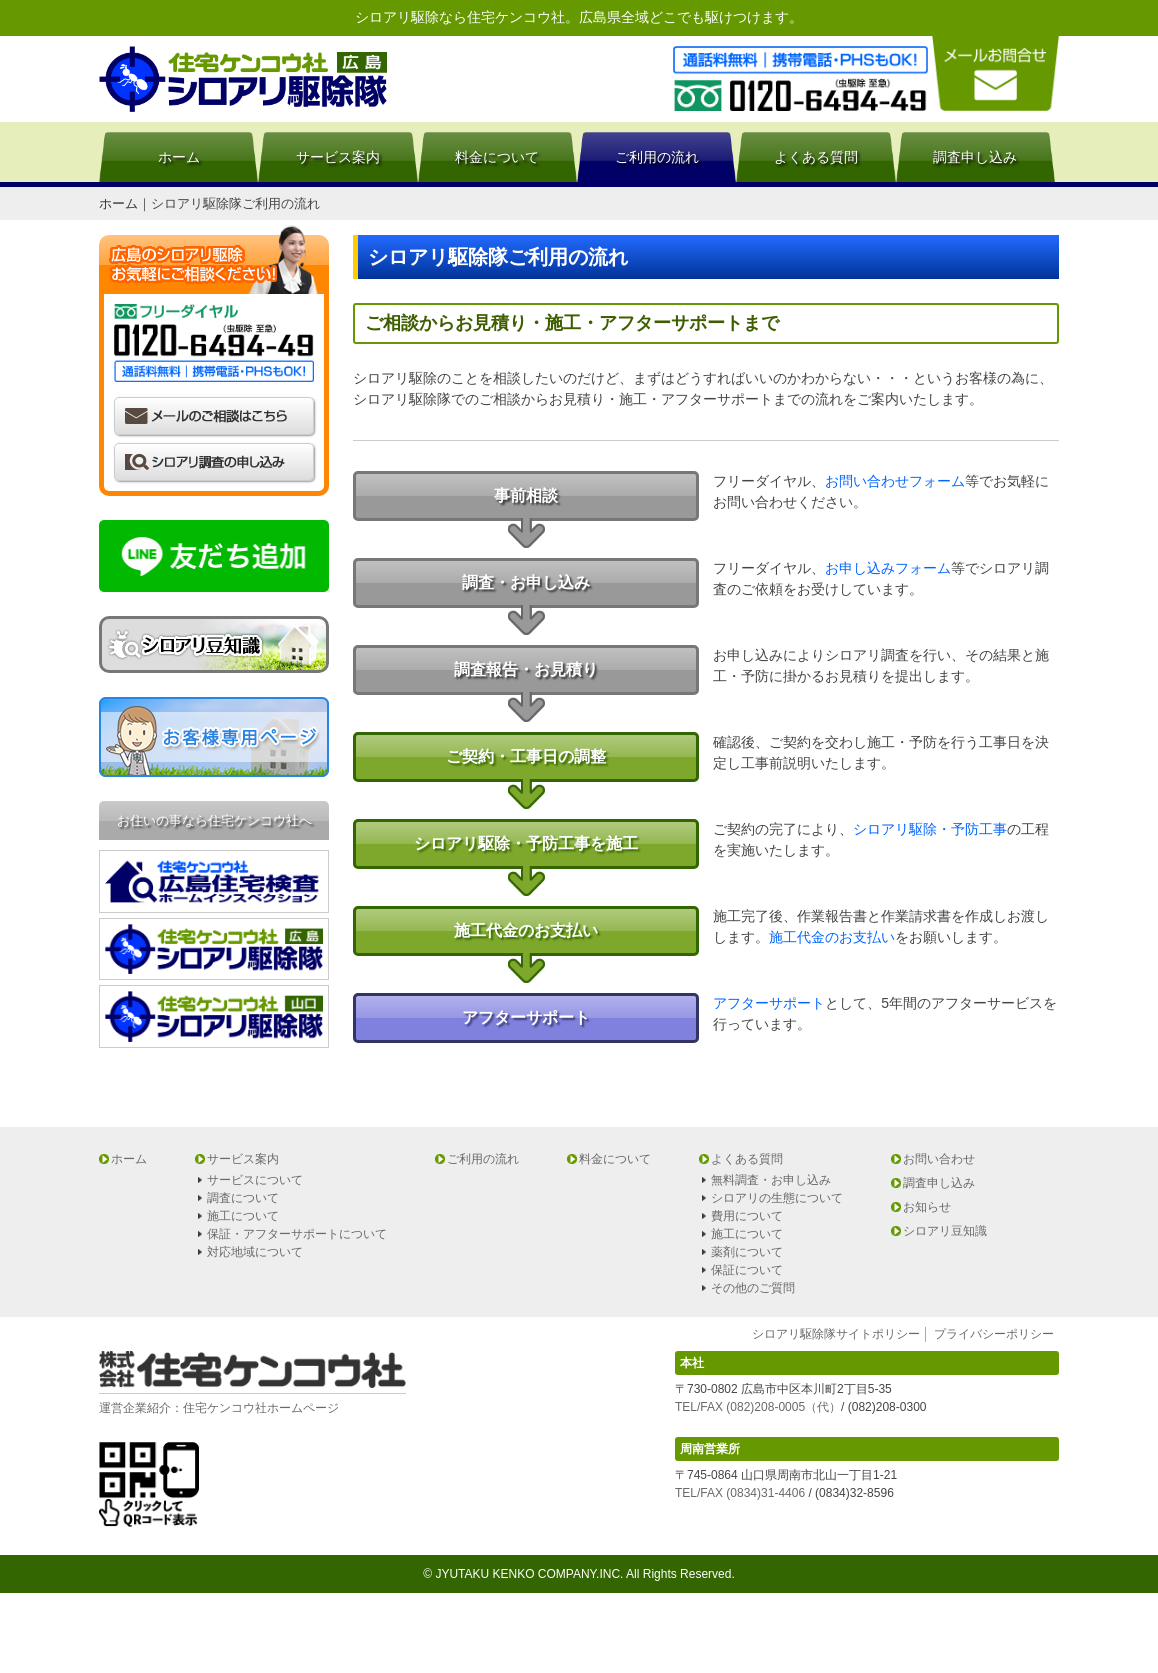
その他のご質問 (753, 1288)
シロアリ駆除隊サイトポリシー (836, 1334)
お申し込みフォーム (888, 568)
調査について (243, 1198)
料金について (497, 157)
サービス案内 (338, 157)
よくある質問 (816, 157)
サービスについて (255, 1180)
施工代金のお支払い (832, 937)
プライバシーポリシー (994, 1334)
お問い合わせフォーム (895, 481)
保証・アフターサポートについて (297, 1234)
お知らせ (927, 1207)
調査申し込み (975, 157)
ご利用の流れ (657, 157)
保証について (747, 1270)
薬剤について (747, 1252)
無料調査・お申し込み (771, 1180)
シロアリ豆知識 (945, 1231)
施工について (243, 1216)
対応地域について (255, 1252)
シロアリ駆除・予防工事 (930, 829)
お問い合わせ (939, 1159)
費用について (747, 1216)
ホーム (179, 157)
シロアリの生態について (777, 1198)
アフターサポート (769, 1003)
